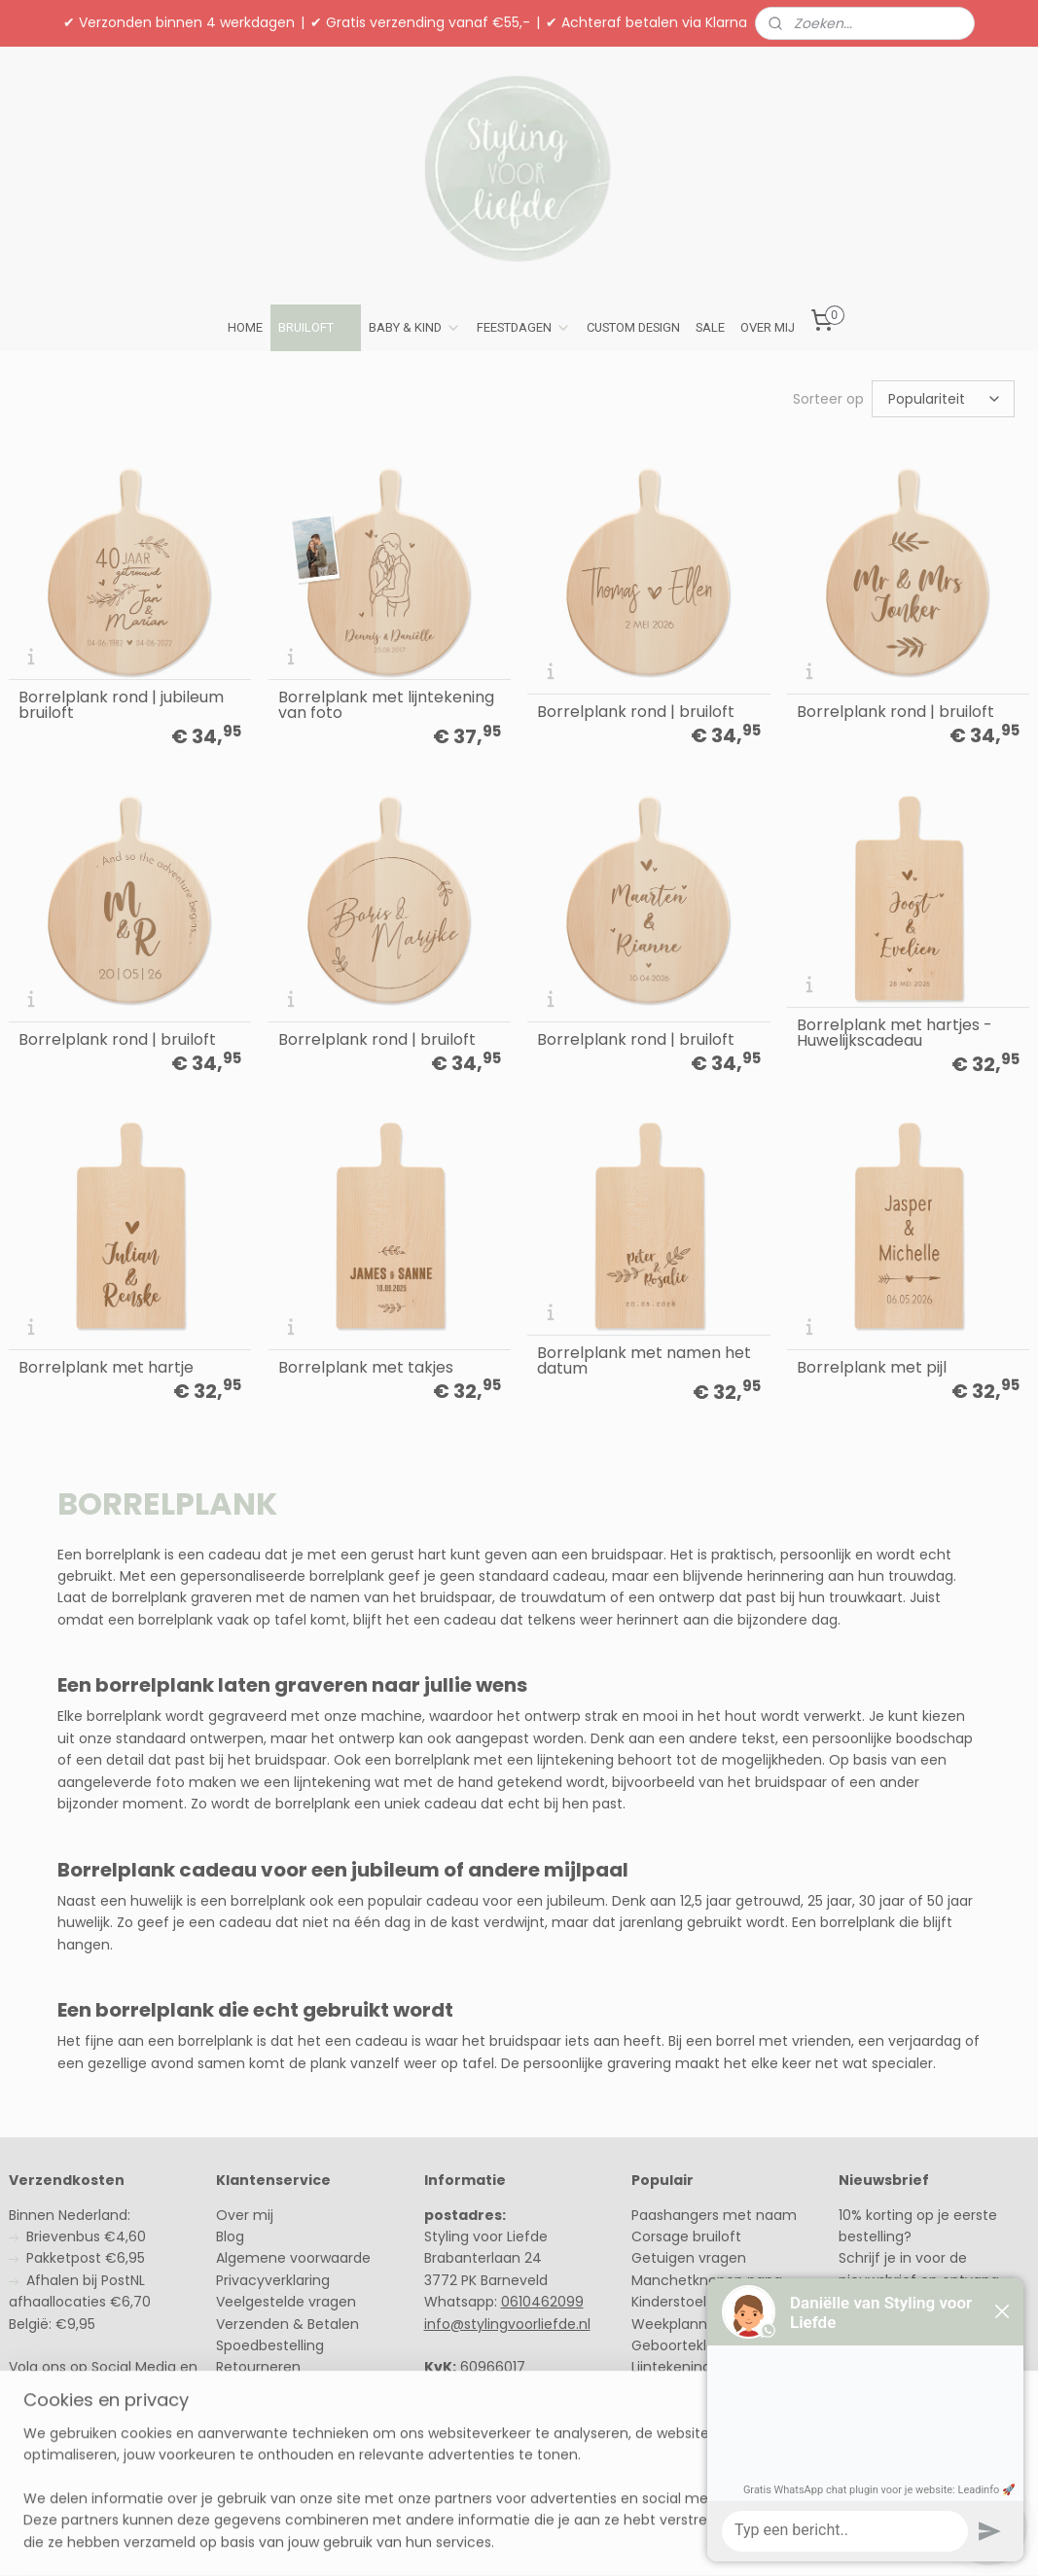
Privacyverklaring (273, 2280)
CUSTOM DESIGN (633, 327)
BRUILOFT (315, 328)
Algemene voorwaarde (293, 2258)
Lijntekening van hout (703, 2367)
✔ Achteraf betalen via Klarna (646, 22)
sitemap (461, 2540)
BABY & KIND (415, 328)
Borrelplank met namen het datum (644, 1361)
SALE (710, 327)
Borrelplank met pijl (872, 1368)
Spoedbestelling (270, 2345)
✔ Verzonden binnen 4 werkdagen (179, 22)
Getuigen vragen (688, 2258)
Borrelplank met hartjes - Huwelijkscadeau (894, 1033)
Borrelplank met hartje (106, 1368)
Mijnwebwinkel (747, 2540)
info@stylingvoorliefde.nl (507, 2324)
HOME (245, 327)
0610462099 (542, 2301)
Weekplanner (678, 2324)
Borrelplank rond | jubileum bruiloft (121, 705)
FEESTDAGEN (524, 328)
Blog (230, 2236)
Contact (244, 2389)
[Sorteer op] (943, 398)
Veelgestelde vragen (286, 2301)
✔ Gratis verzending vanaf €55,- (420, 22)
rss (502, 2540)
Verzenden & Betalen (287, 2324)
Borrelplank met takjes (365, 1368)
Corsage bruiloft (686, 2236)
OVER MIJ (767, 327)
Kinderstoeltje (677, 2301)
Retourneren (258, 2367)
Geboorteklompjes (694, 2345)
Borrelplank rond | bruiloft (635, 712)
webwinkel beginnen (574, 2540)
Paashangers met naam (714, 2215)
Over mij (244, 2215)
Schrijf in (883, 2347)
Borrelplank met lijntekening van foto (386, 705)
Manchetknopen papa (706, 2280)
